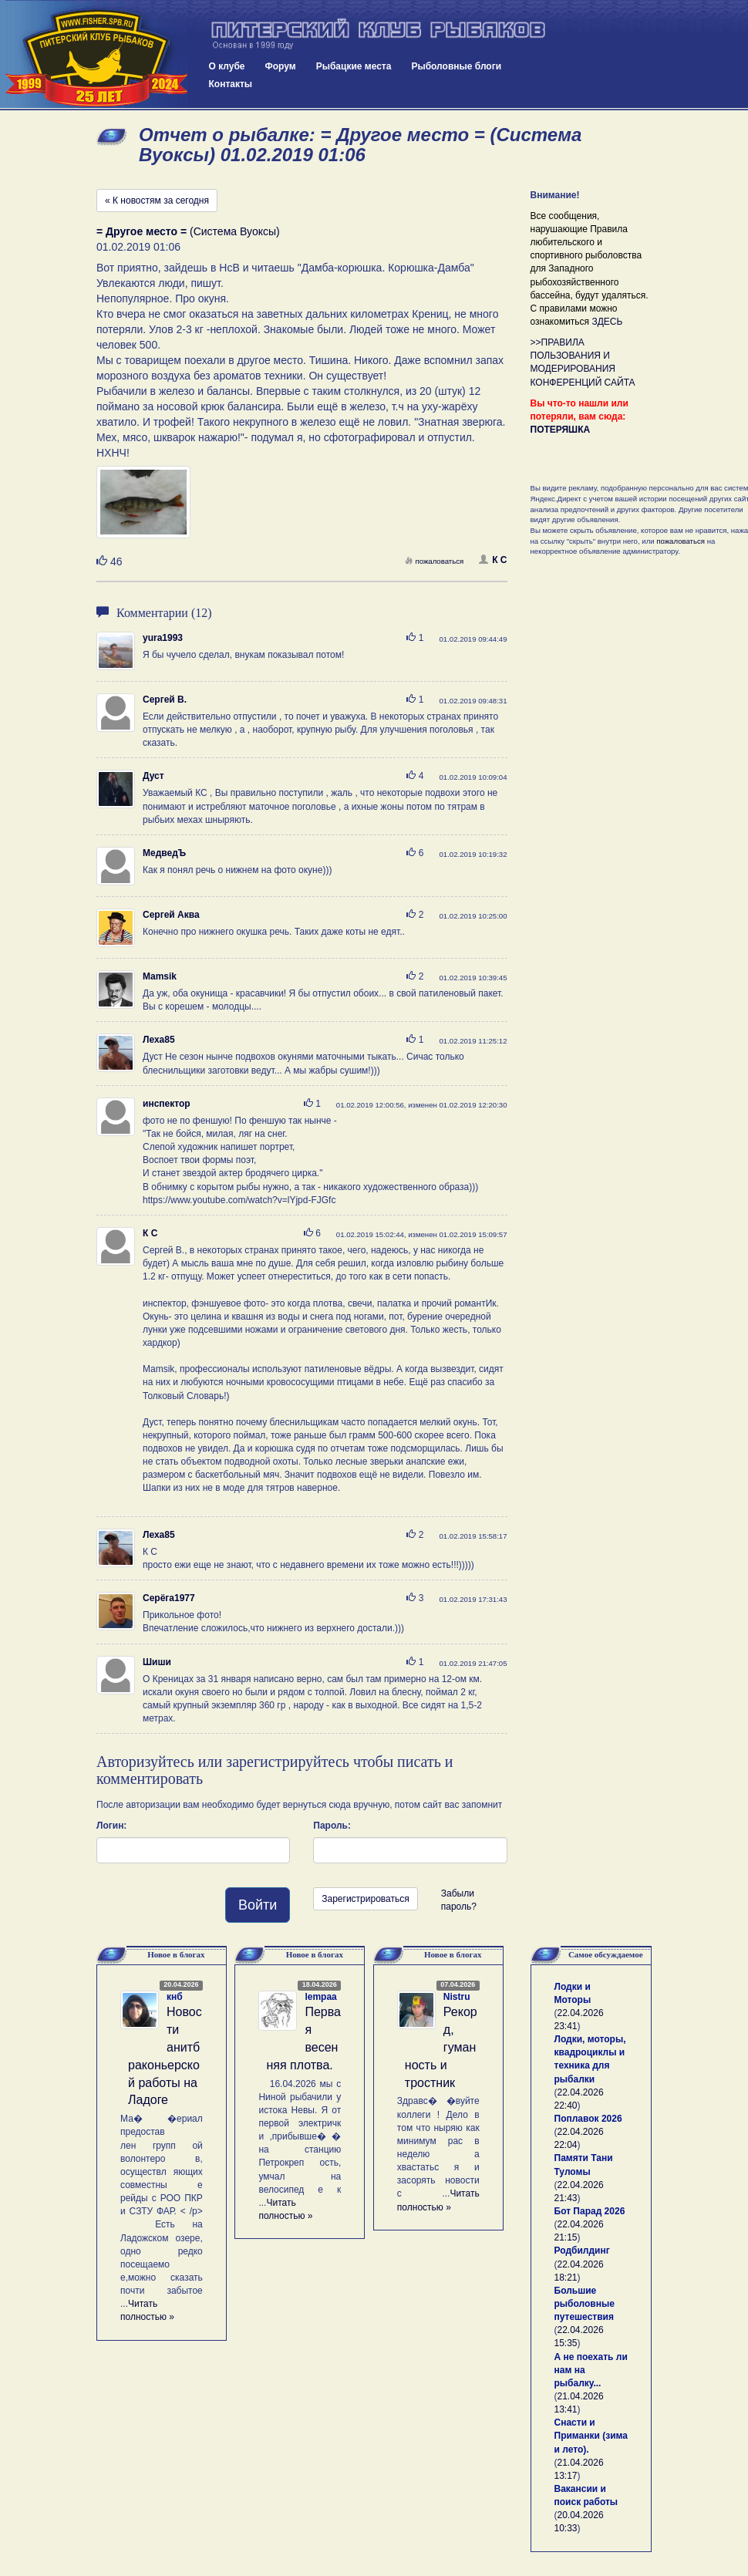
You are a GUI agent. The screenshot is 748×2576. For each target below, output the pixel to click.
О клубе (227, 66)
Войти (257, 1905)
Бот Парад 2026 (589, 2211)
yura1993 (163, 637)
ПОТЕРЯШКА (561, 429)
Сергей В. (165, 699)
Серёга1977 (169, 1598)
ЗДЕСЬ (606, 321)
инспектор (166, 1103)
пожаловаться (434, 561)
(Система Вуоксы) (188, 231)
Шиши (157, 1662)
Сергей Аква (171, 914)
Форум (280, 66)
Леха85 (159, 1039)
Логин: (111, 1825)
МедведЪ (164, 853)
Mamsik (160, 976)
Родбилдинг (582, 2250)
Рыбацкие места (354, 66)
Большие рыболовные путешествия (584, 2303)
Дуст (153, 775)
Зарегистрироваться (365, 1898)
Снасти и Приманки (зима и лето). (591, 2435)
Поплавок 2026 (588, 2118)
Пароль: (332, 1825)
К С (493, 560)
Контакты (231, 84)
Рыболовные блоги (456, 66)
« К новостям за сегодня (157, 200)
